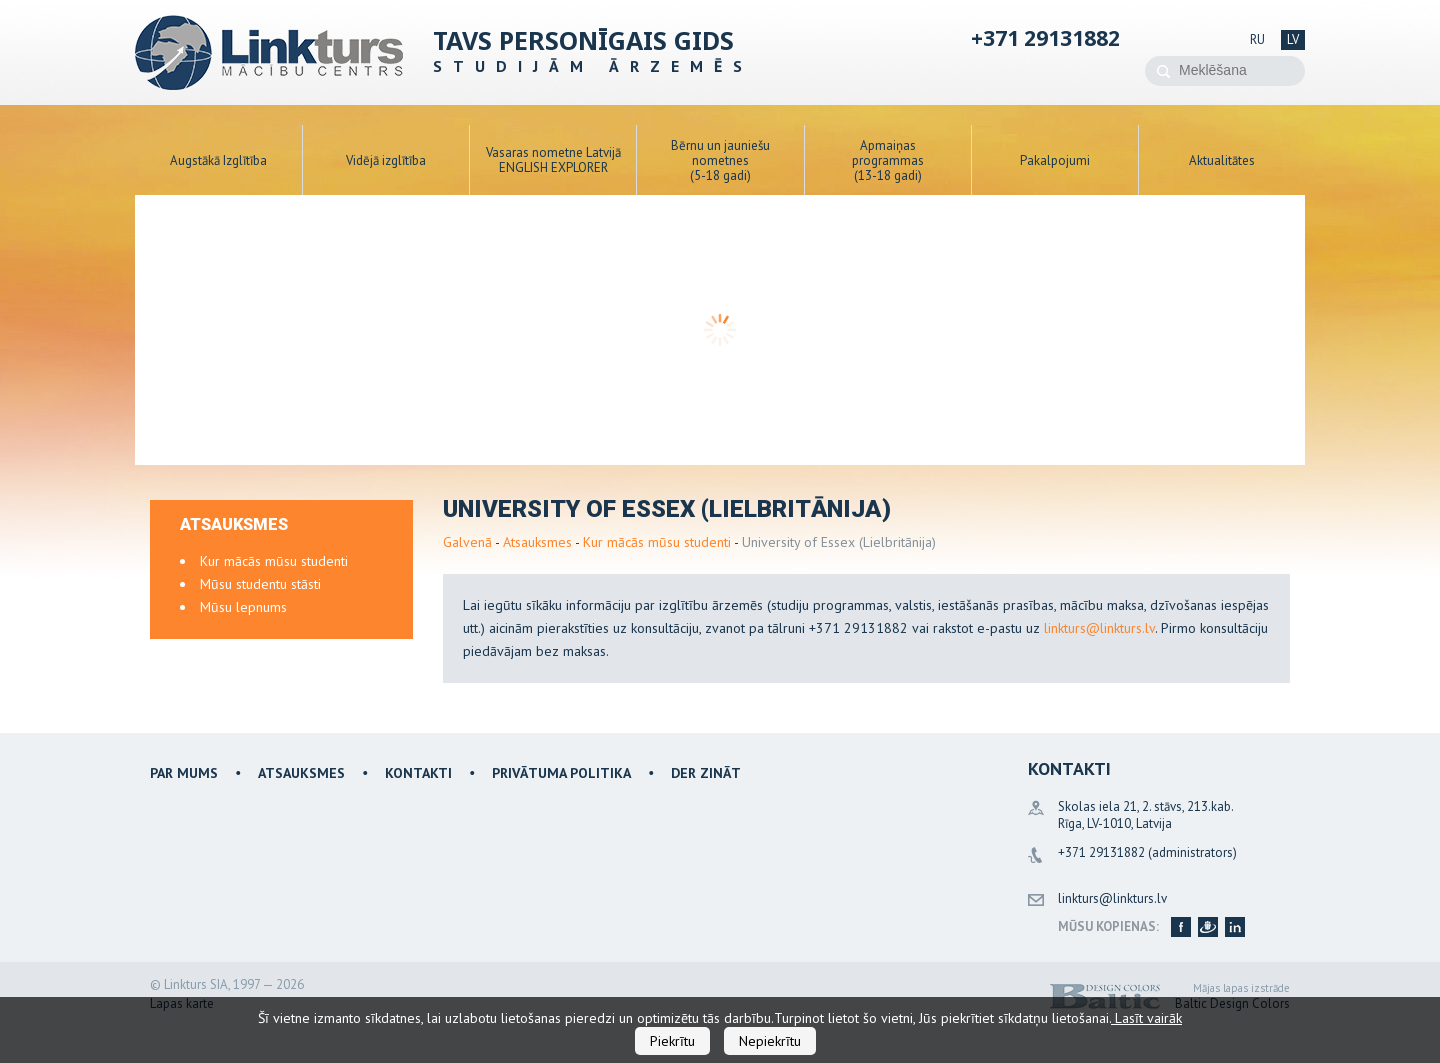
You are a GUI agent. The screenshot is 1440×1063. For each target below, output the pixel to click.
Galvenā (467, 542)
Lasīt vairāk (1146, 1018)
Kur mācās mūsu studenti (657, 542)
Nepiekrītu (770, 1041)
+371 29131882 (1045, 38)
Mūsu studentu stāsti (260, 584)
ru (1257, 39)
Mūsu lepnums (243, 607)
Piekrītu (672, 1041)
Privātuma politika (561, 773)
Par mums (184, 773)
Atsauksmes (537, 542)
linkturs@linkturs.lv (1099, 628)
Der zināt (706, 773)
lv (1293, 39)
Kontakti (418, 773)
